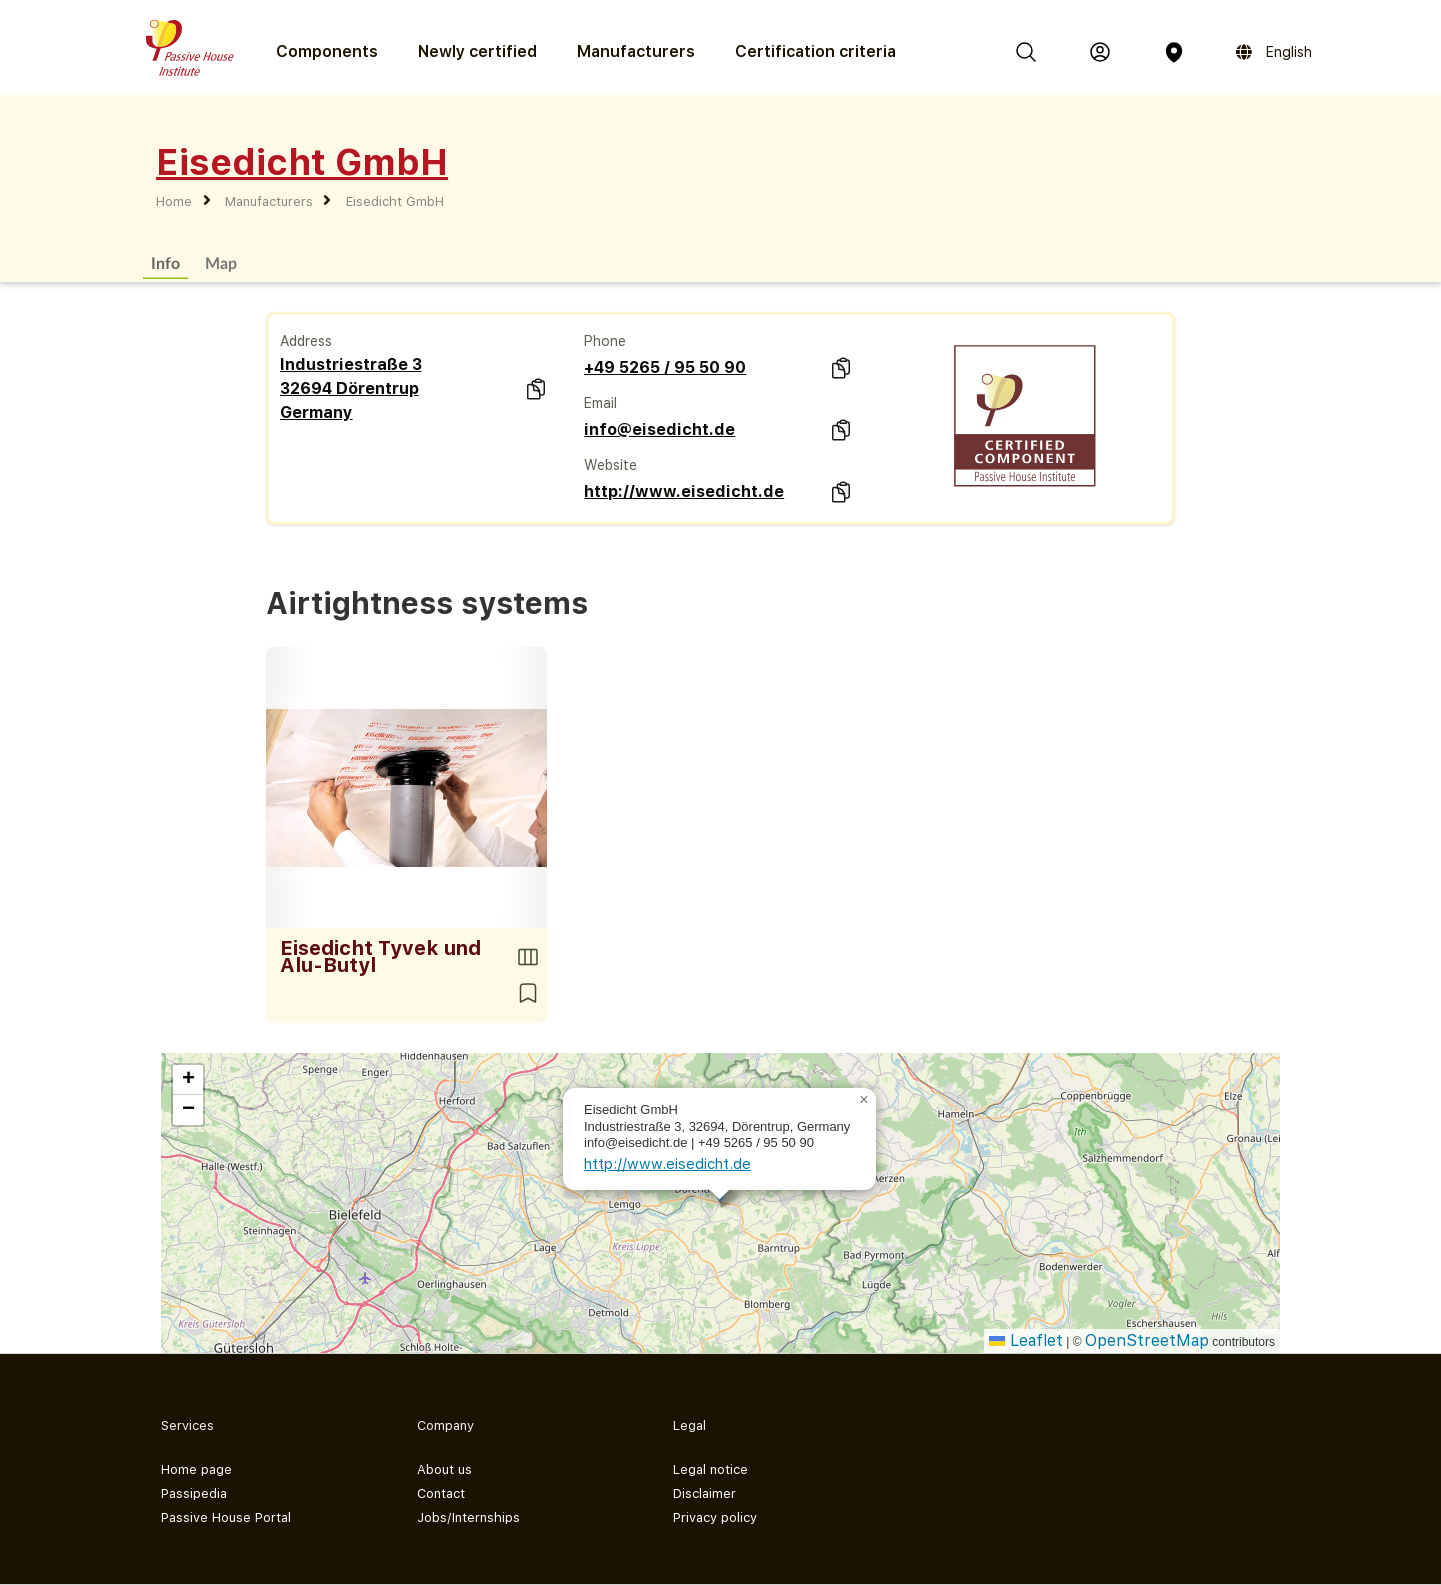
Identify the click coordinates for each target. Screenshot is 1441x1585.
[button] (864, 1100)
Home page (196, 1469)
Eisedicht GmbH (395, 201)
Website (610, 465)
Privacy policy (715, 1517)
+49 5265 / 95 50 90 (665, 367)
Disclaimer (704, 1493)
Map (221, 262)
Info (165, 262)
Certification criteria (815, 51)
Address (306, 341)
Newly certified (477, 51)
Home (174, 201)
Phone (605, 341)
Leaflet (1026, 1340)
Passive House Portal (226, 1517)
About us (444, 1469)
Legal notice (710, 1469)
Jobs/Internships (468, 1517)
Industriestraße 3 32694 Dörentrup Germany (351, 388)
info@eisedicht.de (659, 429)
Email (600, 403)
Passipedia (194, 1493)
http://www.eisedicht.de (684, 491)
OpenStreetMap (1147, 1340)
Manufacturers (636, 51)
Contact (441, 1493)
